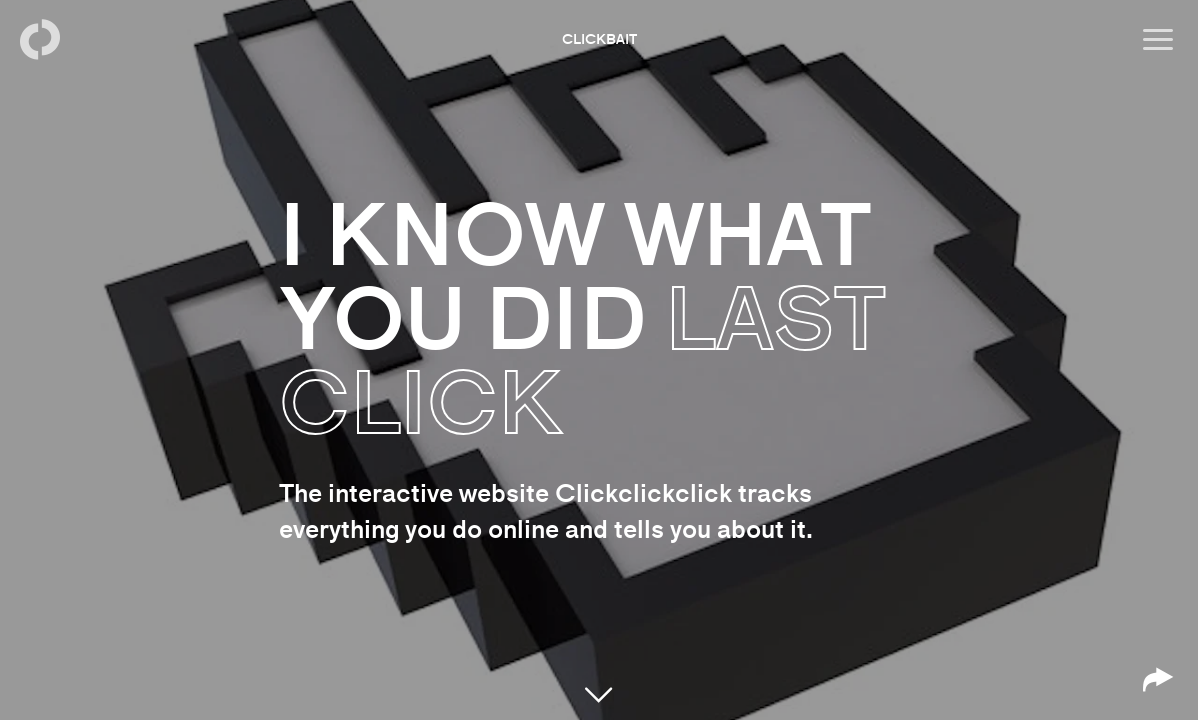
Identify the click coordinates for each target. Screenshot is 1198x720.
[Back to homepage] (40, 40)
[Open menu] (1158, 40)
